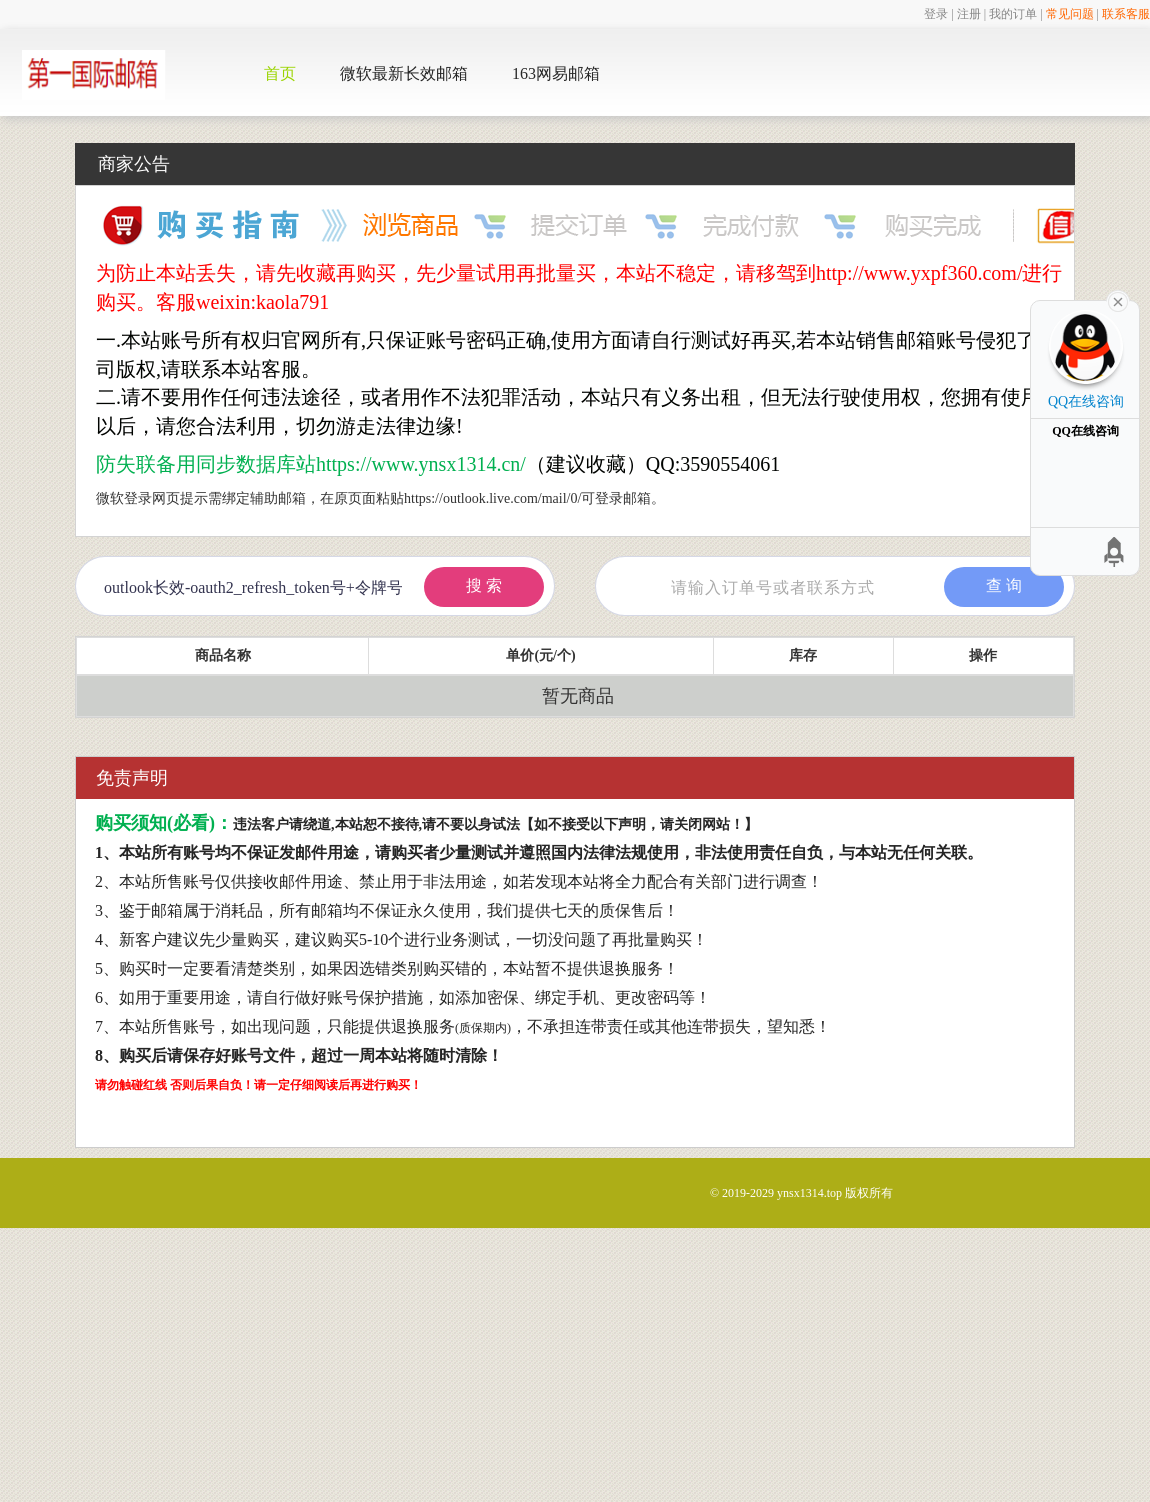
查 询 (1004, 585)
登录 (936, 14)
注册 (969, 14)
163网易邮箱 (556, 73)
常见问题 (1070, 14)
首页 (280, 73)
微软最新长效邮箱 (404, 73)
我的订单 (1013, 14)
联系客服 (1126, 14)
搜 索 (484, 585)
